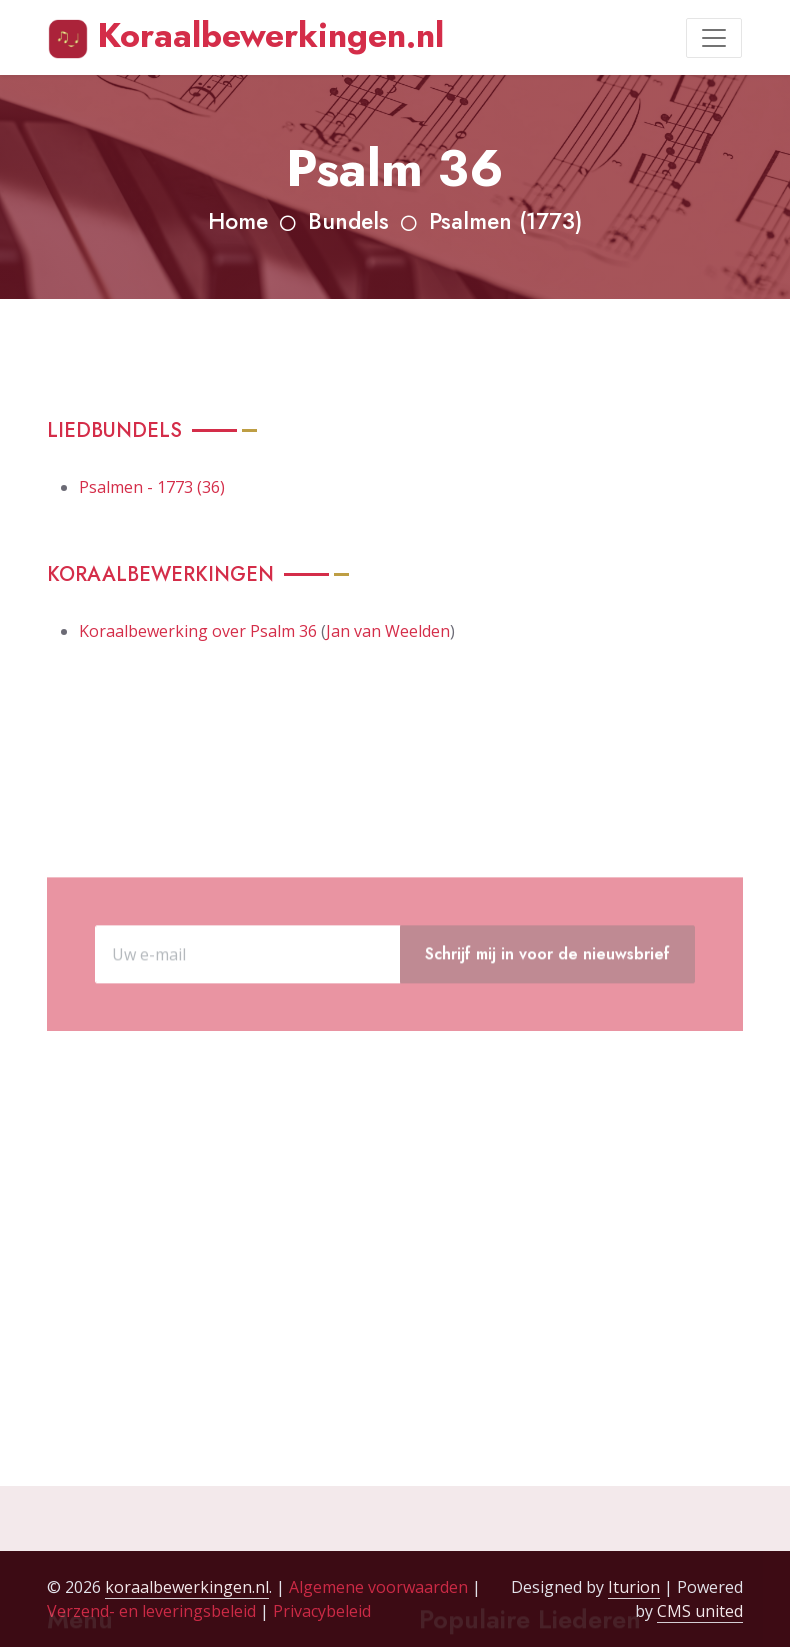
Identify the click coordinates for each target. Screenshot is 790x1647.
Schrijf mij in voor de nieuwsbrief (547, 990)
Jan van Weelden (388, 631)
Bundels (348, 221)
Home (238, 221)
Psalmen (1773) (505, 221)
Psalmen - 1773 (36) (152, 487)
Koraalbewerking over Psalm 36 (198, 631)
